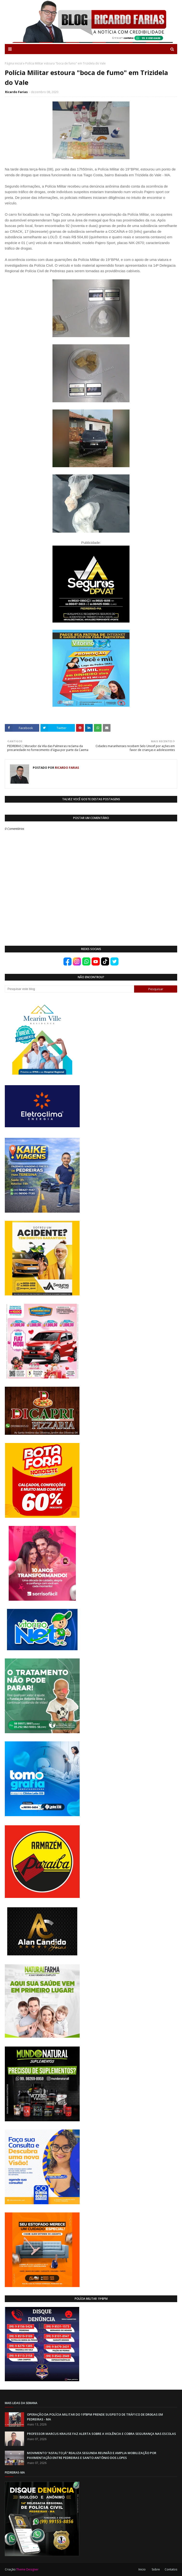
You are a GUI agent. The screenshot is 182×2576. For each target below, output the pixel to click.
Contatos (171, 2569)
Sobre (156, 2569)
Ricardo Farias (16, 92)
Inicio (142, 2569)
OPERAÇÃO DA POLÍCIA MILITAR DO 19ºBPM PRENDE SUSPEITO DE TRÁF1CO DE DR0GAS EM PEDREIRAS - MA (95, 2416)
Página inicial (13, 63)
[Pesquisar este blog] (69, 989)
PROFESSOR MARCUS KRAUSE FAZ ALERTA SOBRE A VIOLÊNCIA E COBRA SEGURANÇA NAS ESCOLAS (101, 2433)
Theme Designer (27, 2569)
